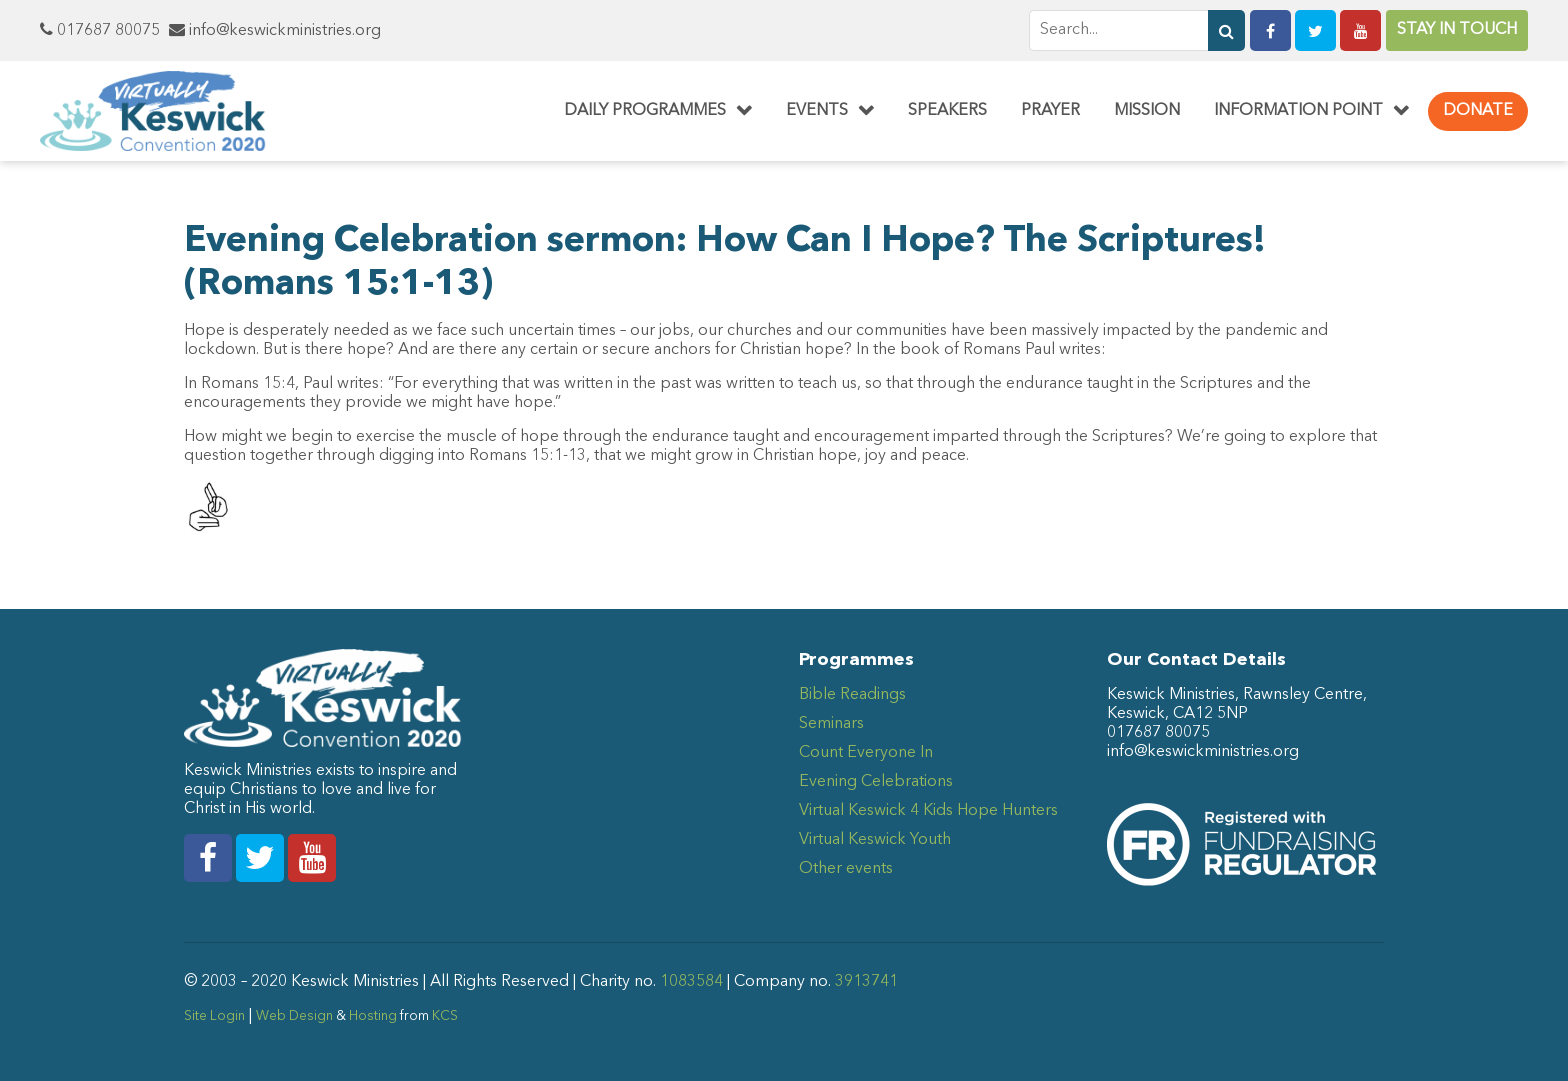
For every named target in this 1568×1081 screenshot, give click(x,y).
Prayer (1050, 111)
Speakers (947, 111)
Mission (1147, 111)
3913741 (866, 982)
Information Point (1298, 111)
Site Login (214, 1016)
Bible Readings (852, 695)
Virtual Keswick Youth (875, 840)
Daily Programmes (645, 111)
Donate (1478, 111)
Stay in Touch (1457, 30)
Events (817, 111)
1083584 (691, 982)
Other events (846, 869)
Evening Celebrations (876, 782)
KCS (445, 1016)
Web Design (294, 1016)
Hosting (373, 1016)
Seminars (831, 724)
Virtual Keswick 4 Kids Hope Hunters (928, 811)
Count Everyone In (866, 753)
